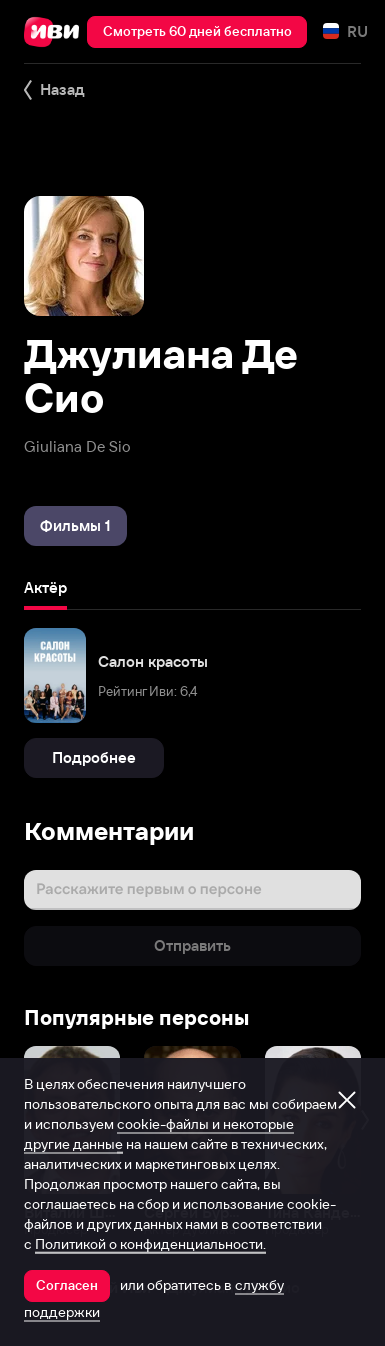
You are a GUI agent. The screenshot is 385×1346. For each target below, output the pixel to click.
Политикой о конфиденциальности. (150, 1244)
